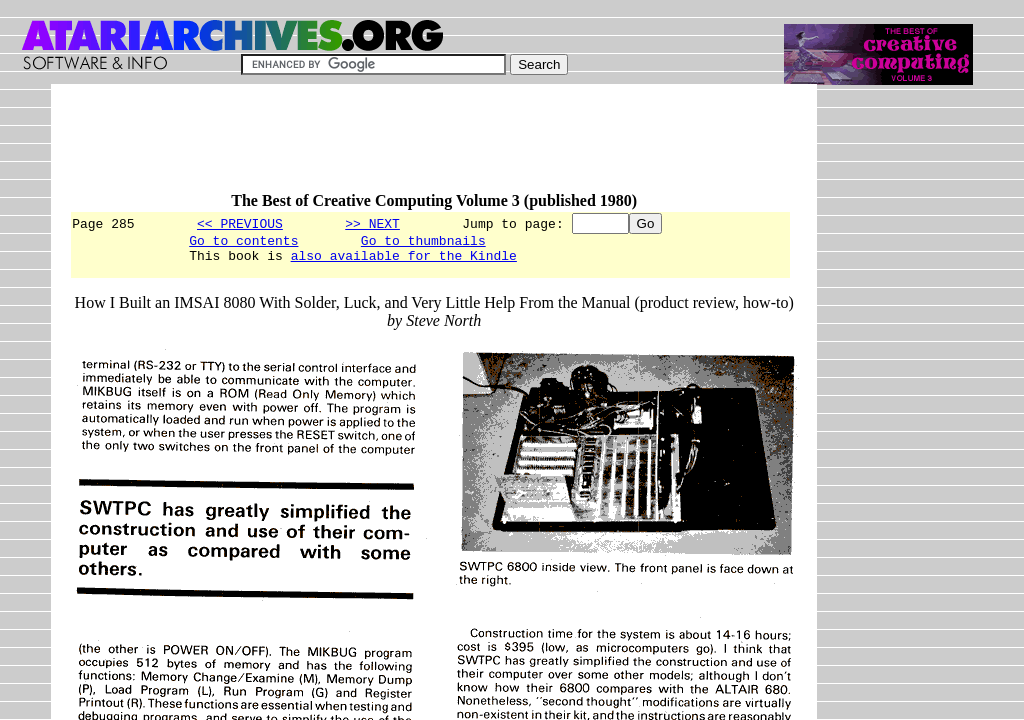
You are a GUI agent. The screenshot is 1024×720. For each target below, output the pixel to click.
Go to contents (243, 243)
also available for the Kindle (404, 261)
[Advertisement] (433, 147)
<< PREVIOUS (240, 223)
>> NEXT (372, 223)
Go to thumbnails (423, 243)
